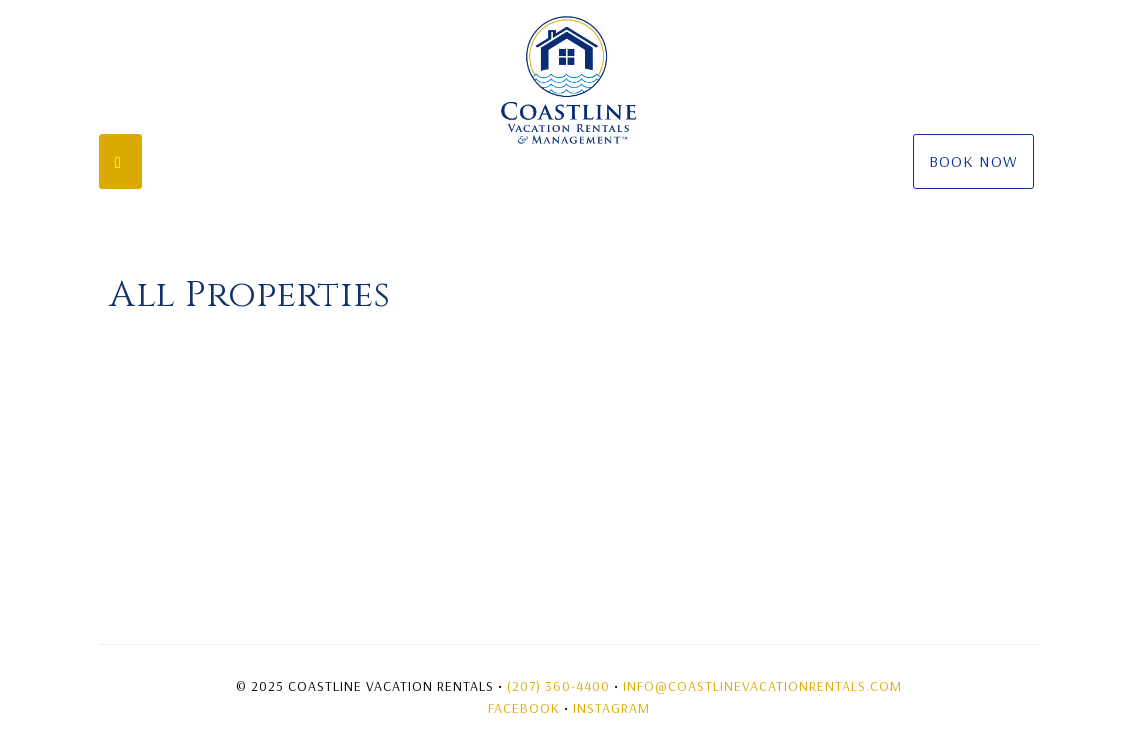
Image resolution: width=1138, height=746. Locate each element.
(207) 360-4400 (558, 686)
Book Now (973, 161)
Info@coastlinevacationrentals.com (762, 686)
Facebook (524, 708)
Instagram (611, 708)
